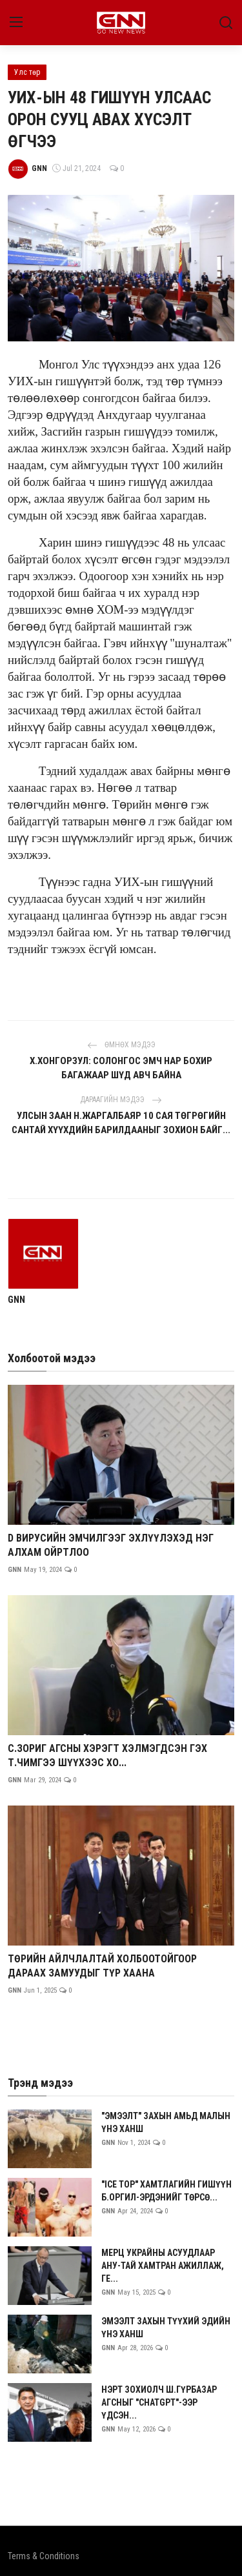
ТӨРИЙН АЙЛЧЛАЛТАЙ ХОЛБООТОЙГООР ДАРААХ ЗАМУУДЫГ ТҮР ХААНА (102, 1966)
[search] (226, 22)
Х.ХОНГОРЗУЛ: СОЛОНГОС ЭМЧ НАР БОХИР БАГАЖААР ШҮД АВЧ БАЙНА (121, 1068)
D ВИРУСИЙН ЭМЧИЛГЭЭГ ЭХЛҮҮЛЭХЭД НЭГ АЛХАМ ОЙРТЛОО (111, 1545)
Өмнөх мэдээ (121, 1044)
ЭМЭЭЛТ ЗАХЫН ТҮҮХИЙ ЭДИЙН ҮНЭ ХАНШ (165, 2327)
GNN (16, 1299)
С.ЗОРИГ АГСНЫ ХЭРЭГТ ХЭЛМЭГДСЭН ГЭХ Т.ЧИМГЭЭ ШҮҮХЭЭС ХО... (107, 1755)
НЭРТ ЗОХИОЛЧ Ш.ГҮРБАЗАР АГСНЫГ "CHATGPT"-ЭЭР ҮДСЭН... (159, 2402)
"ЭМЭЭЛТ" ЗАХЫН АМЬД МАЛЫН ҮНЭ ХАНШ (165, 2122)
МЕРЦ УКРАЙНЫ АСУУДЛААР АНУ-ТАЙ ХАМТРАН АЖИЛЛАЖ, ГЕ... (162, 2266)
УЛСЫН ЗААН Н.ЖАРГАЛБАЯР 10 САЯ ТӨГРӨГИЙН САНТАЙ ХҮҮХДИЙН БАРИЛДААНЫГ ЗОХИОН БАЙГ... (121, 1123)
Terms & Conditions (43, 2556)
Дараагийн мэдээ (121, 1099)
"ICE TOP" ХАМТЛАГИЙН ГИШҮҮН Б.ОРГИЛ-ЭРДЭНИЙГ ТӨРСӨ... (166, 2190)
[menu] (16, 22)
